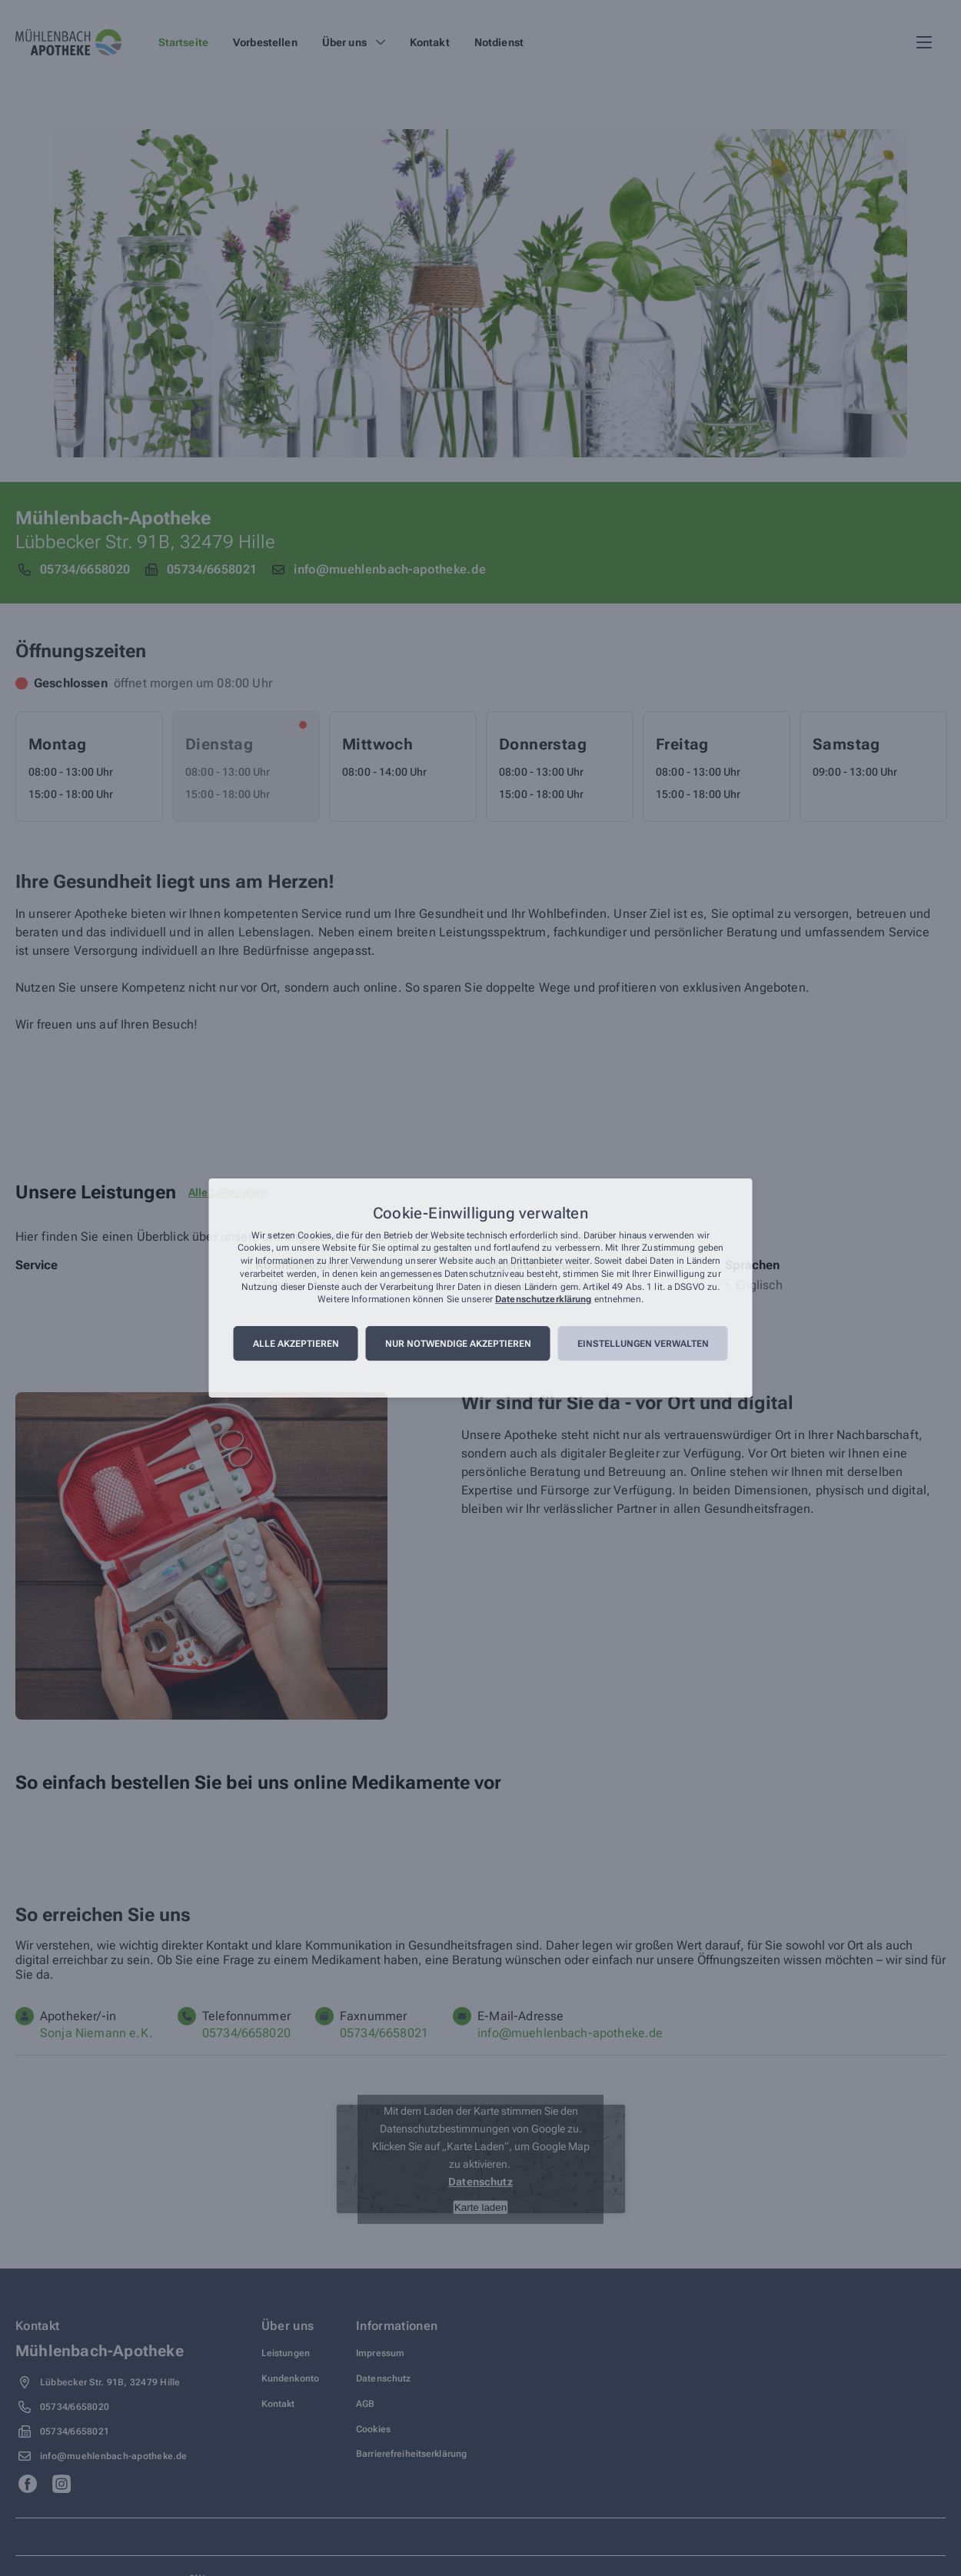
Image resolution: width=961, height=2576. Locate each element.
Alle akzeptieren (296, 1343)
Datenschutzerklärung (543, 1300)
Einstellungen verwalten (643, 1343)
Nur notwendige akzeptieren (458, 1343)
